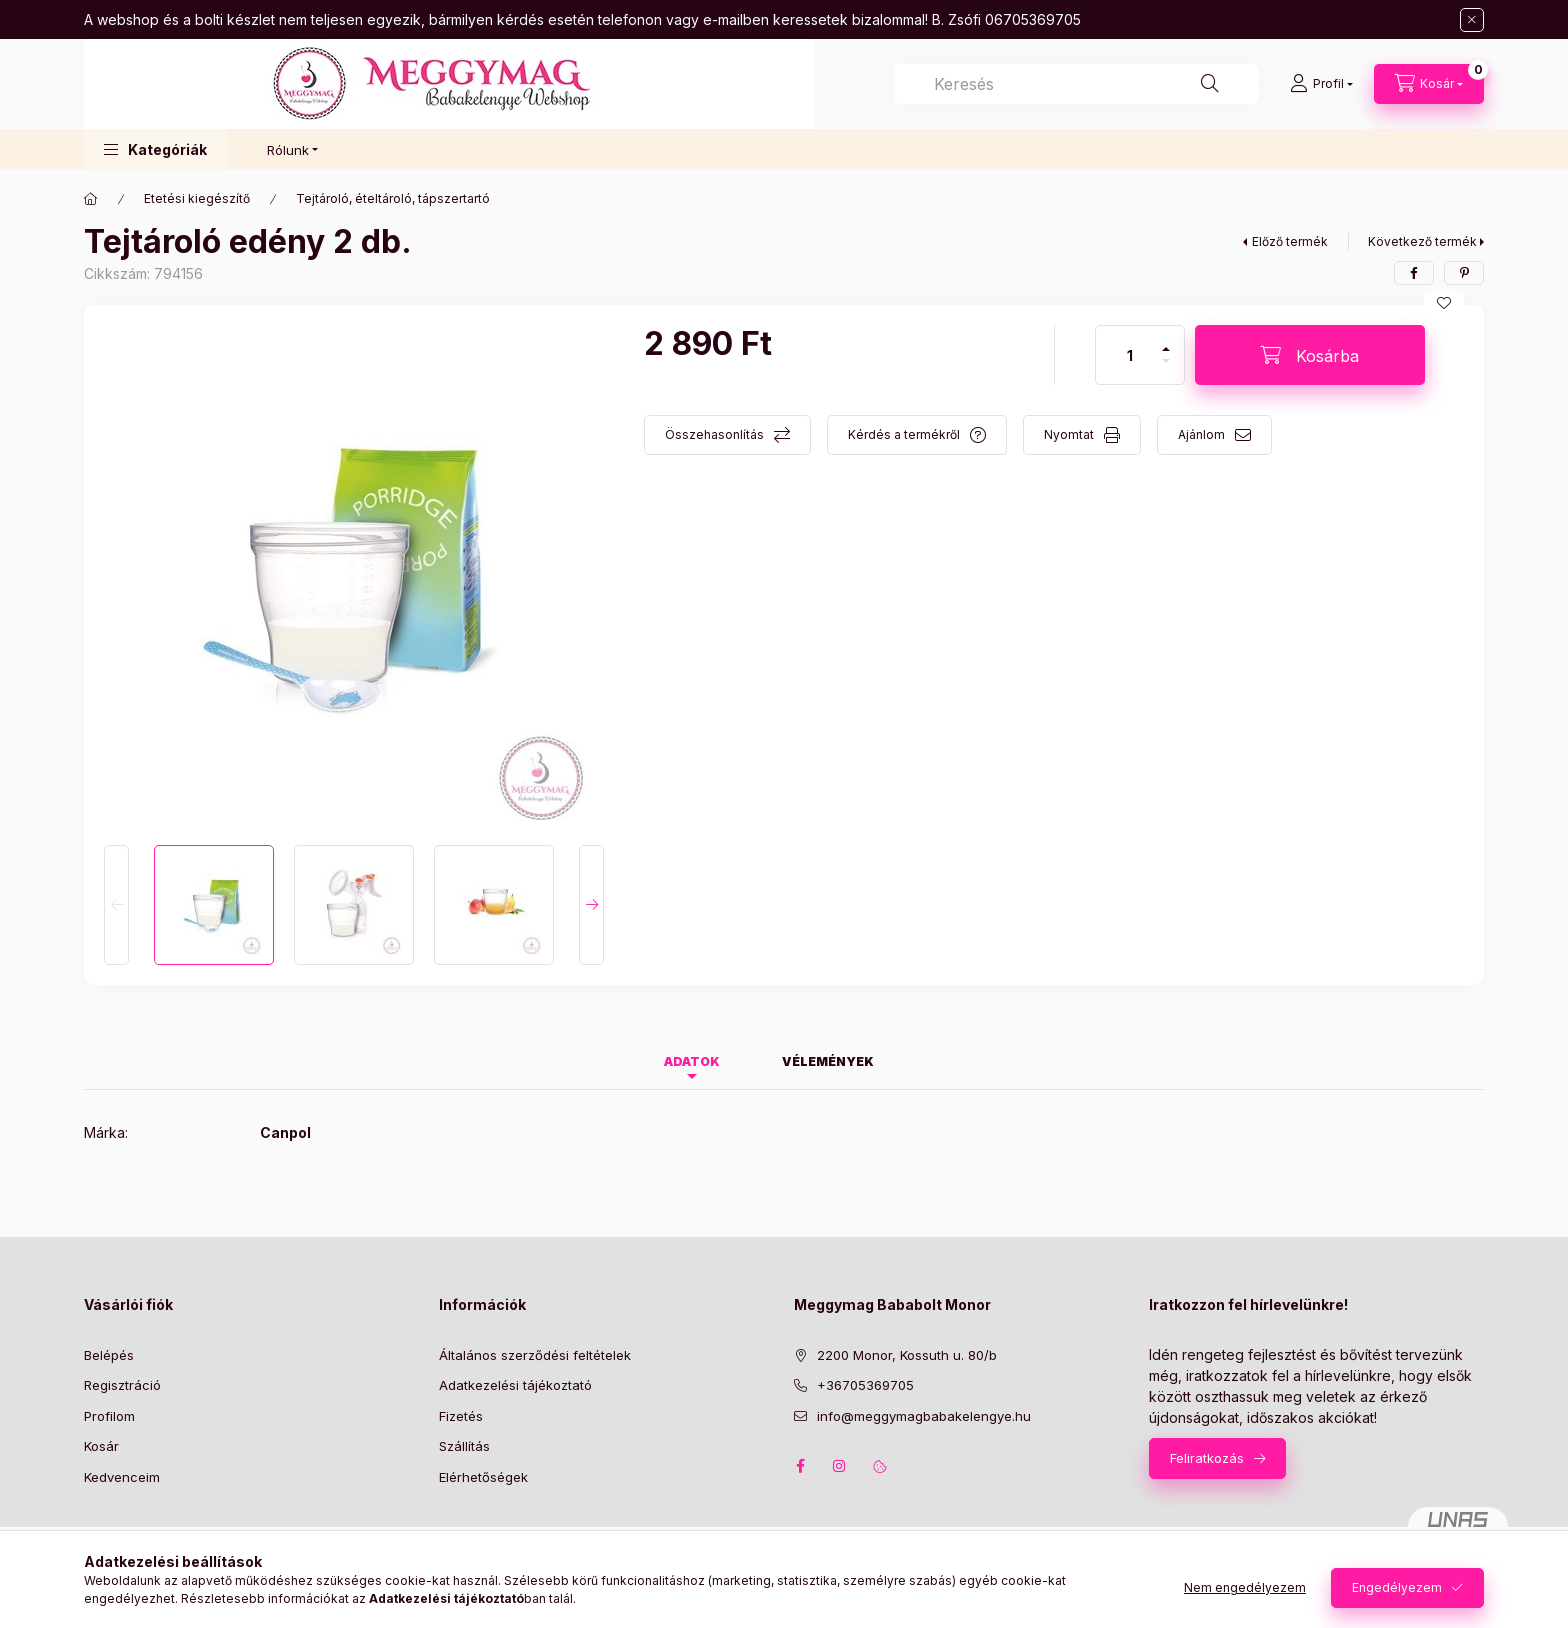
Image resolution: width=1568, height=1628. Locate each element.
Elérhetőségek (483, 1477)
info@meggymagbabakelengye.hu (924, 1416)
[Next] (591, 905)
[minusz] (1166, 369)
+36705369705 (865, 1385)
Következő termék (1422, 241)
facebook (800, 1466)
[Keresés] (1210, 84)
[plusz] (1166, 340)
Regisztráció (122, 1385)
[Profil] (1321, 84)
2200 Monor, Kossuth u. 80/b (907, 1355)
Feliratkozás (1207, 1458)
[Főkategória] (91, 199)
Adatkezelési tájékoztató (515, 1385)
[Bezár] (1472, 20)
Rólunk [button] (288, 150)
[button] (155, 149)
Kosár (101, 1446)
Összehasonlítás (714, 434)
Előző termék (1290, 241)
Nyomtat (1069, 434)
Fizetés (461, 1416)
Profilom (109, 1416)
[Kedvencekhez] (1444, 303)
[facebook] (1414, 273)
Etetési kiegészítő (197, 198)
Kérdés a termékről (904, 434)
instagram (840, 1466)
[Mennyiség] (1130, 355)
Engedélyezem (1397, 1587)
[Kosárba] (1310, 355)
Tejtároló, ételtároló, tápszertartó (393, 198)
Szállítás (464, 1446)
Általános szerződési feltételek (535, 1355)
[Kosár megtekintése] (1429, 84)
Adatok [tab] (692, 1061)
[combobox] (1076, 84)
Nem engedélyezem (1245, 1587)
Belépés (109, 1355)
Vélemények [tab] (828, 1061)
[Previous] (116, 905)
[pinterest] (1464, 273)
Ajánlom (1201, 434)
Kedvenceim (122, 1477)
